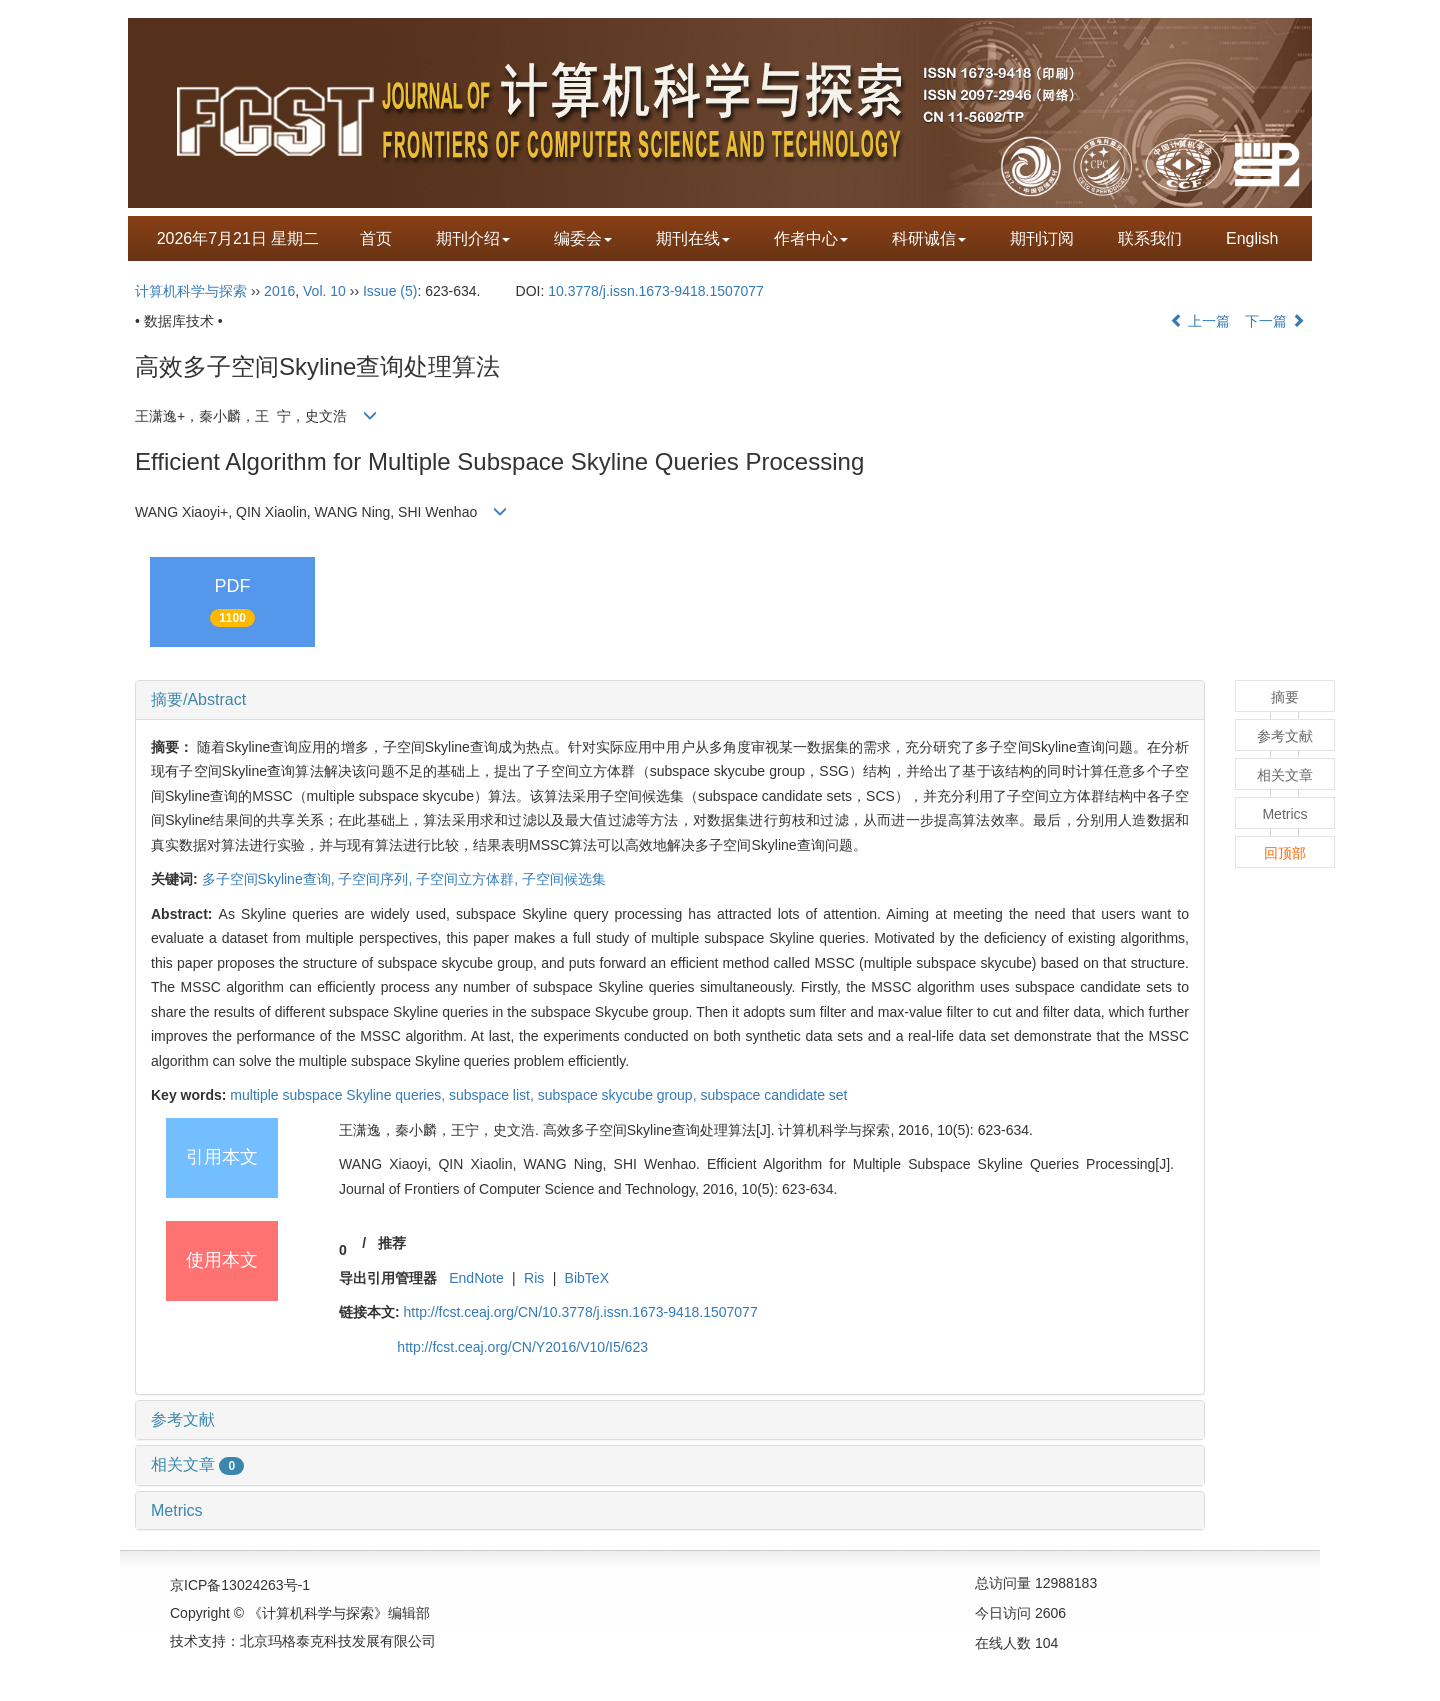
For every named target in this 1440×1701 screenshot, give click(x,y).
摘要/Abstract (198, 699)
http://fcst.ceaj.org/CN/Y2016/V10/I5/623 (522, 1347)
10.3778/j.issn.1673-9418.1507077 (656, 291)
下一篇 (1275, 321)
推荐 (392, 1243)
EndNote (476, 1278)
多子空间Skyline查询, (270, 879)
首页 (376, 238)
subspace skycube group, (619, 1095)
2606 (1050, 1613)
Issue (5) (390, 291)
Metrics (177, 1510)
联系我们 (1150, 238)
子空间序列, (377, 879)
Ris (534, 1278)
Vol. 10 (324, 291)
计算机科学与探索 (191, 291)
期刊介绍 (473, 238)
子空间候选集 (564, 879)
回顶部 (1285, 853)
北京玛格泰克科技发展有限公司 (338, 1641)
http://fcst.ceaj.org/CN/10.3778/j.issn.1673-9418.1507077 (581, 1312)
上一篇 (1200, 321)
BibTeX (587, 1278)
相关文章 (197, 1464)
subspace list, (493, 1095)
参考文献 (183, 1419)
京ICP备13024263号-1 (240, 1585)
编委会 (583, 238)
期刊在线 (693, 238)
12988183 (1066, 1583)
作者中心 (811, 238)
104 (1046, 1643)
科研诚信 (929, 238)
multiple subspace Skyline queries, (339, 1095)
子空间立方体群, (469, 879)
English (1252, 238)
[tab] (670, 700)
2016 (279, 291)
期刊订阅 (1042, 238)
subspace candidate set (773, 1095)
